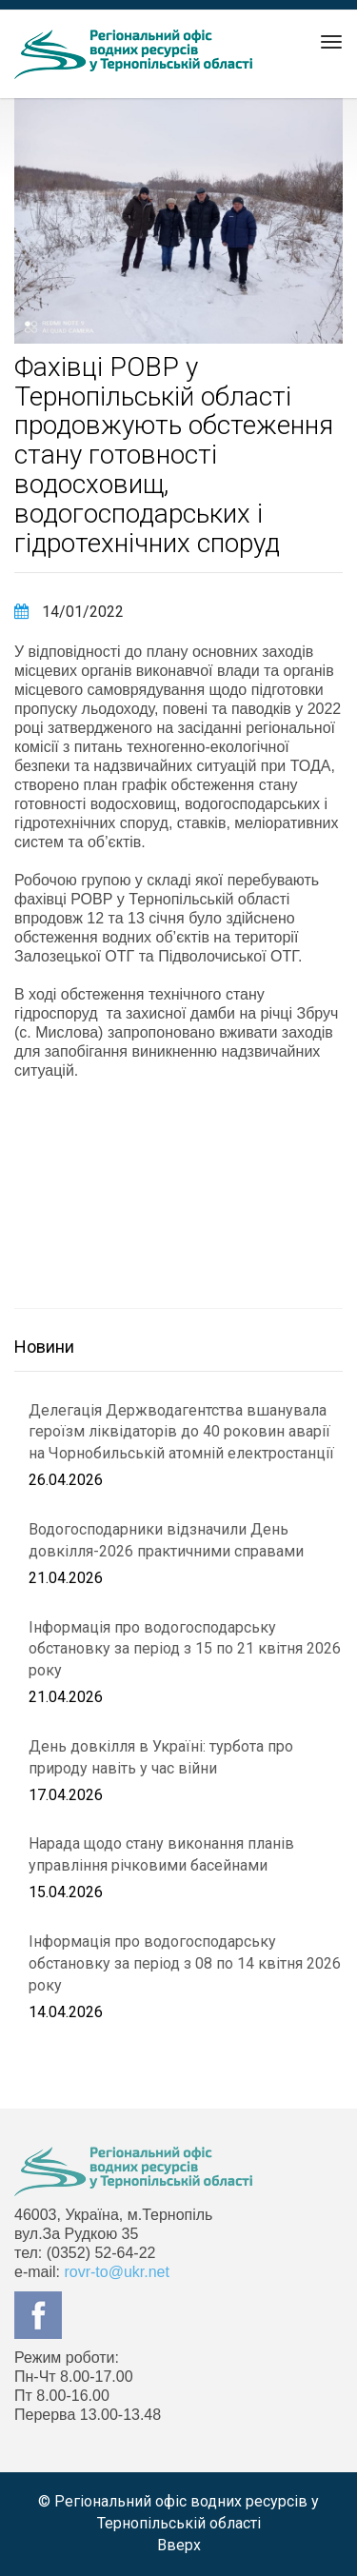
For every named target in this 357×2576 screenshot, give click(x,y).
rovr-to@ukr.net (116, 2272)
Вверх (179, 2545)
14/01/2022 (69, 612)
